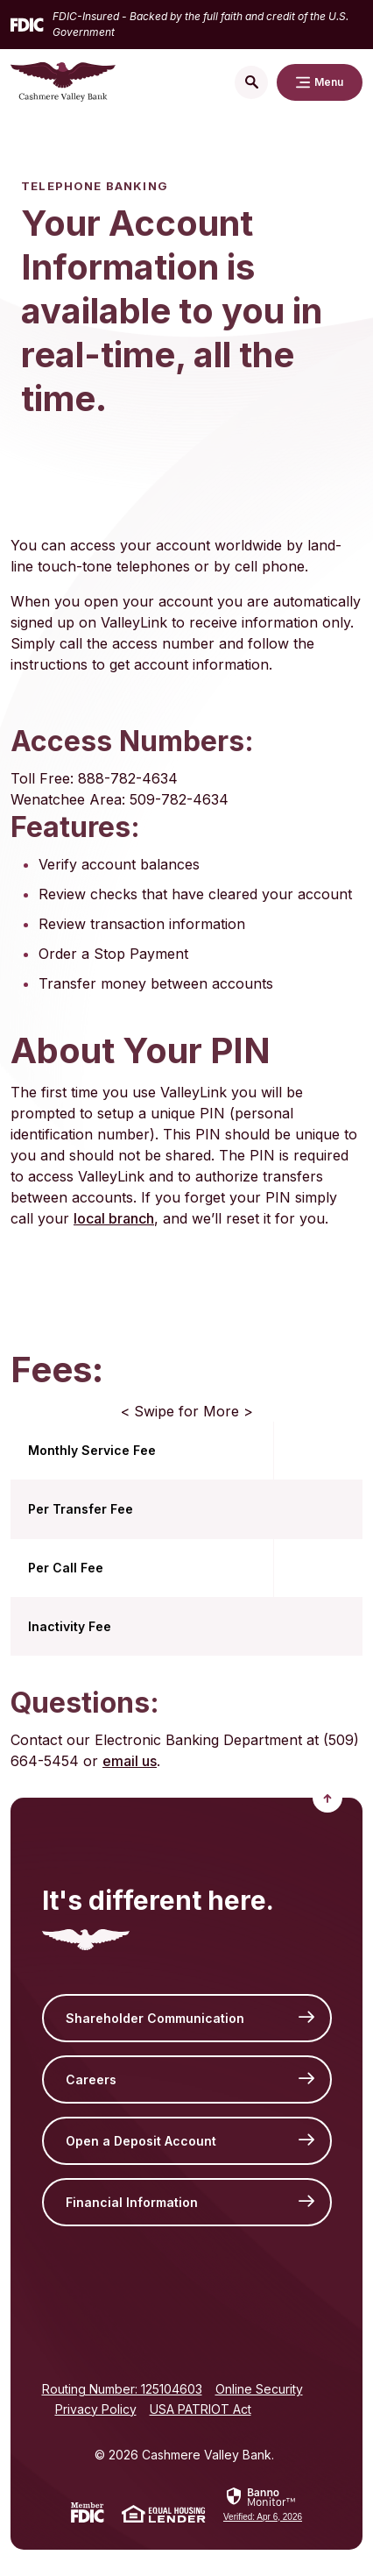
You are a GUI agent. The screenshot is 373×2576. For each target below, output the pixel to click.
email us (129, 1761)
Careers (91, 2079)
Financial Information (132, 2202)
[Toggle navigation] (319, 82)
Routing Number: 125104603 (122, 2388)
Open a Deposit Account (141, 2140)
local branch (114, 1218)
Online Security (259, 2388)
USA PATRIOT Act (200, 2409)
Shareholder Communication (155, 2018)
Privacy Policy (96, 2409)
